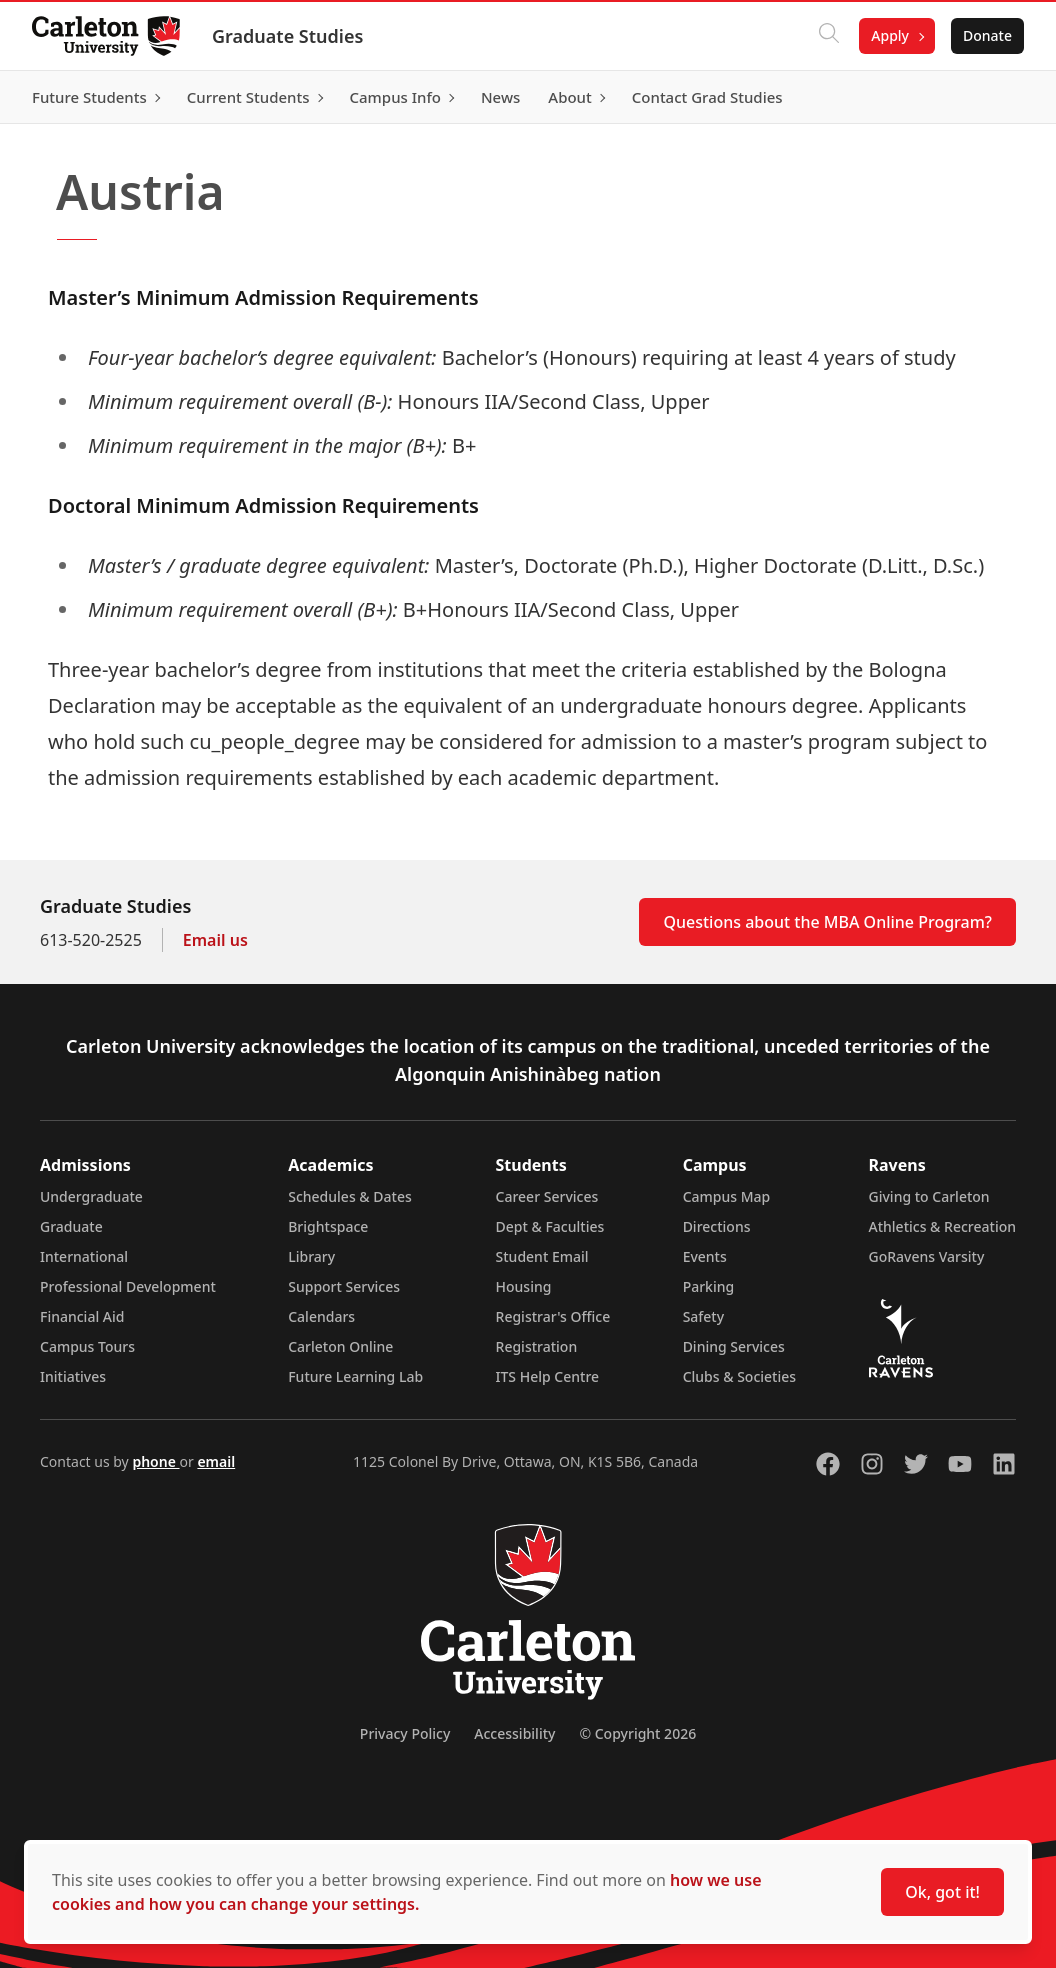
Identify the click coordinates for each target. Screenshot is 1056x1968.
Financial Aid (82, 1316)
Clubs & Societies (739, 1376)
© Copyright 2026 (637, 1733)
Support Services (344, 1286)
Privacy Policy (405, 1733)
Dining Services (734, 1346)
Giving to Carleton (929, 1196)
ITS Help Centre (548, 1376)
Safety (704, 1316)
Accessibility (514, 1733)
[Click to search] (829, 36)
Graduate (71, 1226)
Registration (537, 1346)
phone (155, 1461)
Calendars (321, 1316)
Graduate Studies (287, 36)
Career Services (547, 1196)
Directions (717, 1226)
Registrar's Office (553, 1316)
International (84, 1256)
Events (705, 1256)
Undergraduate (91, 1196)
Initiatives (73, 1376)
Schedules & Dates (350, 1196)
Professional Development (128, 1286)
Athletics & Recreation (942, 1226)
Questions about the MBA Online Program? (827, 922)
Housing (524, 1286)
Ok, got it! (942, 1892)
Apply (890, 35)
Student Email (542, 1256)
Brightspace (328, 1226)
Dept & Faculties (550, 1226)
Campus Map (727, 1196)
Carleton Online (340, 1346)
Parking (709, 1286)
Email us (215, 940)
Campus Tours (87, 1346)
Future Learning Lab (355, 1376)
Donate (987, 35)
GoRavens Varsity (927, 1256)
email (216, 1461)
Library (311, 1256)
